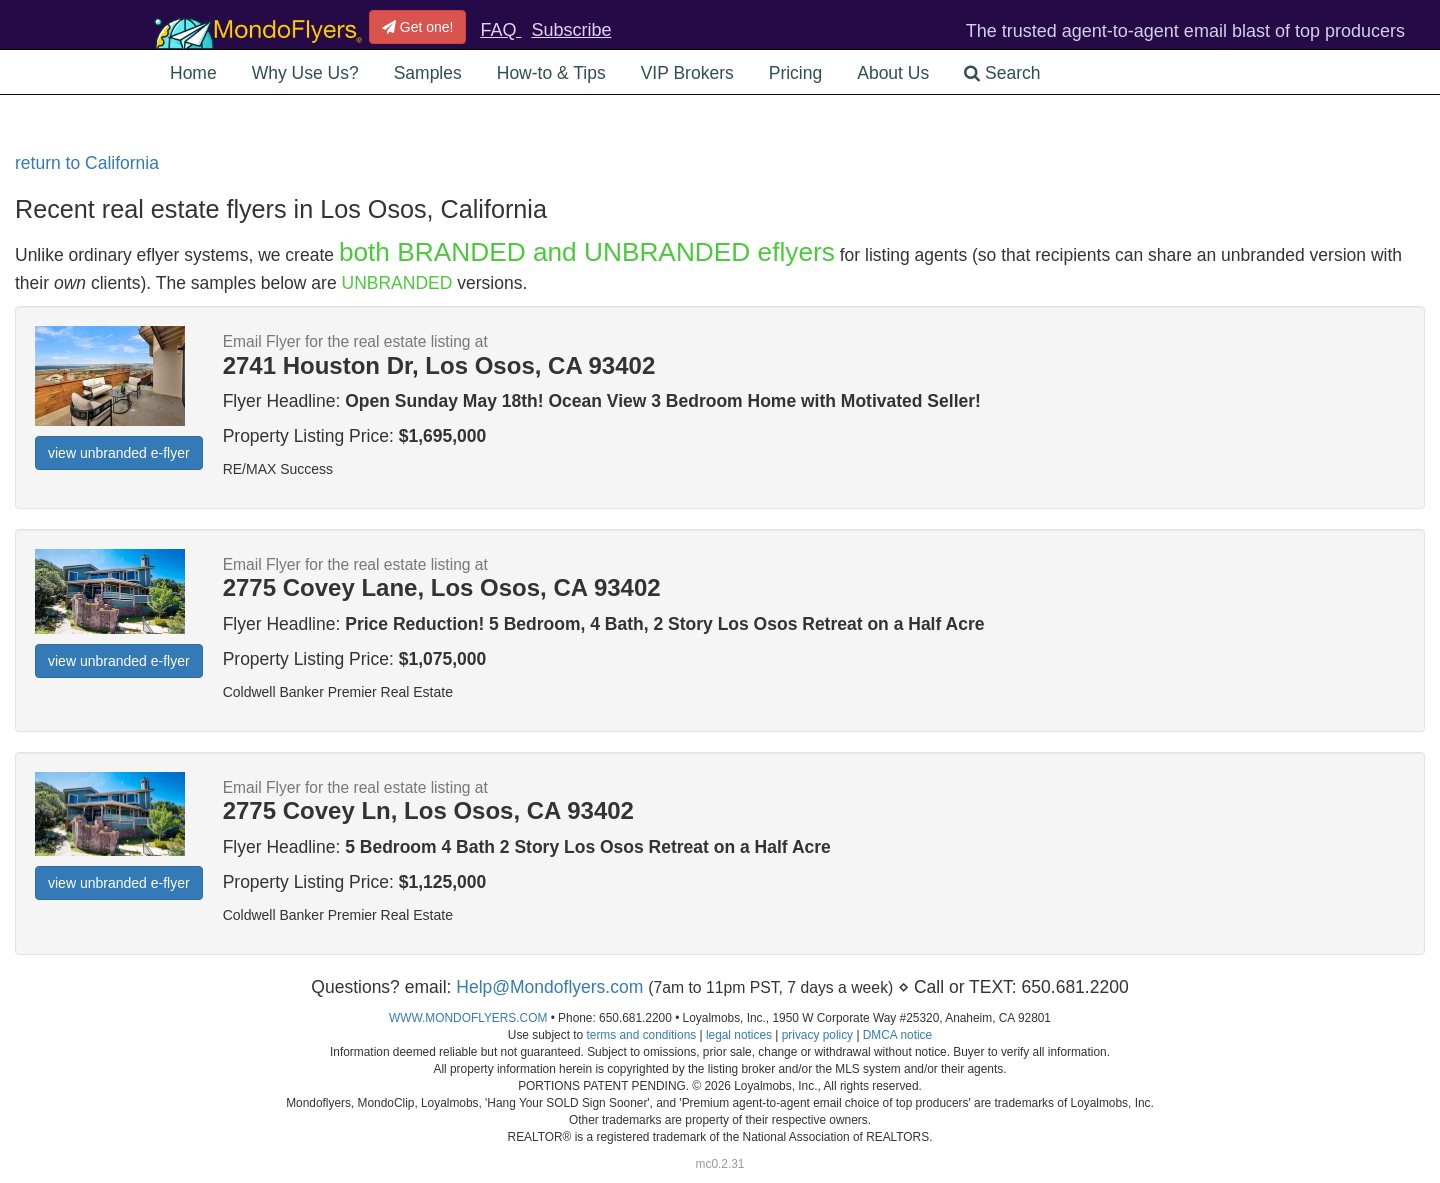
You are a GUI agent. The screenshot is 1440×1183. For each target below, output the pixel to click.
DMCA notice (897, 1035)
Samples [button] (428, 73)
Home (193, 73)
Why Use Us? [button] (305, 73)
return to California (87, 163)
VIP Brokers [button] (687, 73)
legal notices (739, 1035)
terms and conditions (641, 1035)
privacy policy (817, 1035)
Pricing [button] (796, 73)
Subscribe (571, 30)
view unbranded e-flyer (119, 453)
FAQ (500, 30)
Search (1002, 73)
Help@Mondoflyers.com (549, 987)
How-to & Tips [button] (551, 73)
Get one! (418, 27)
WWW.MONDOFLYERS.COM (468, 1018)
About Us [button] (893, 73)
